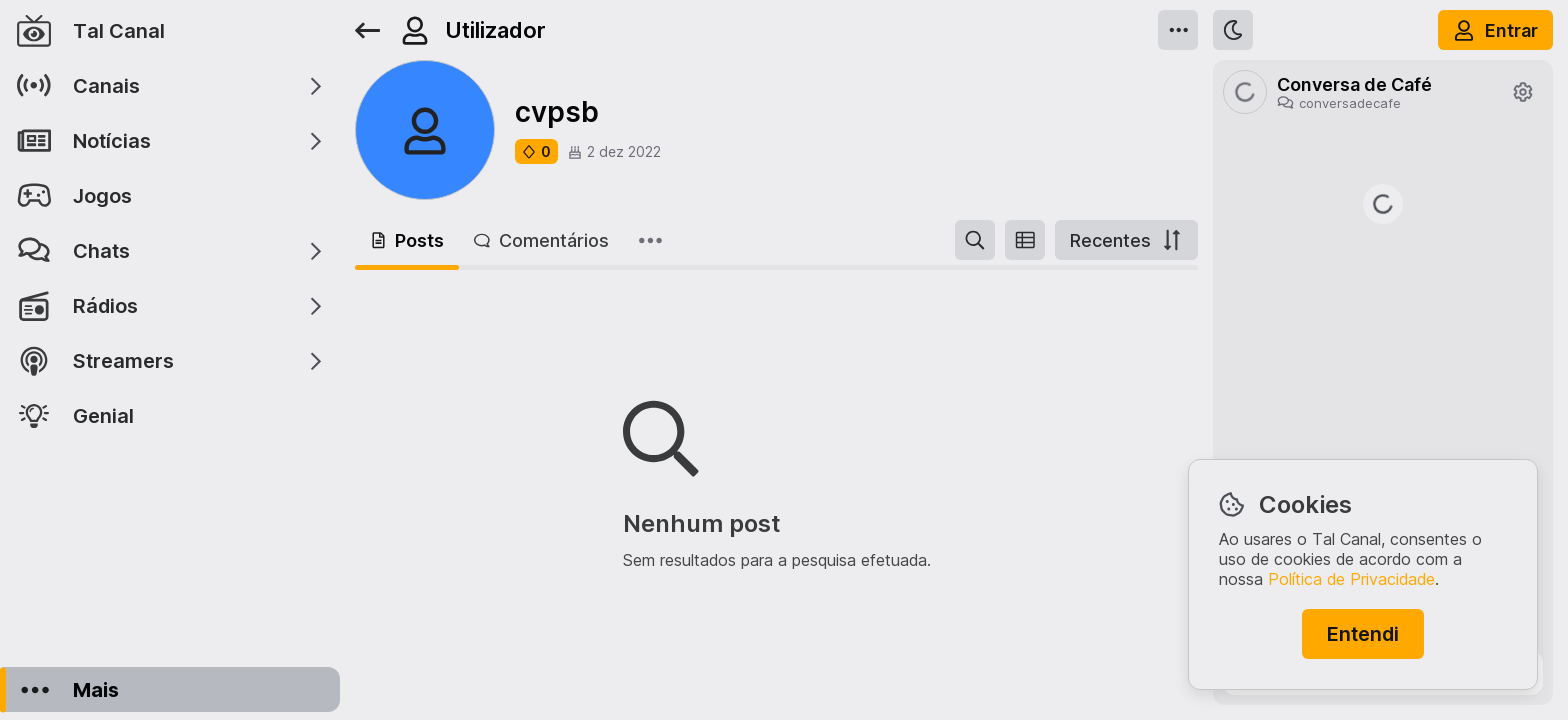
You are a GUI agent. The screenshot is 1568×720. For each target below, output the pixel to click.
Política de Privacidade (1351, 579)
